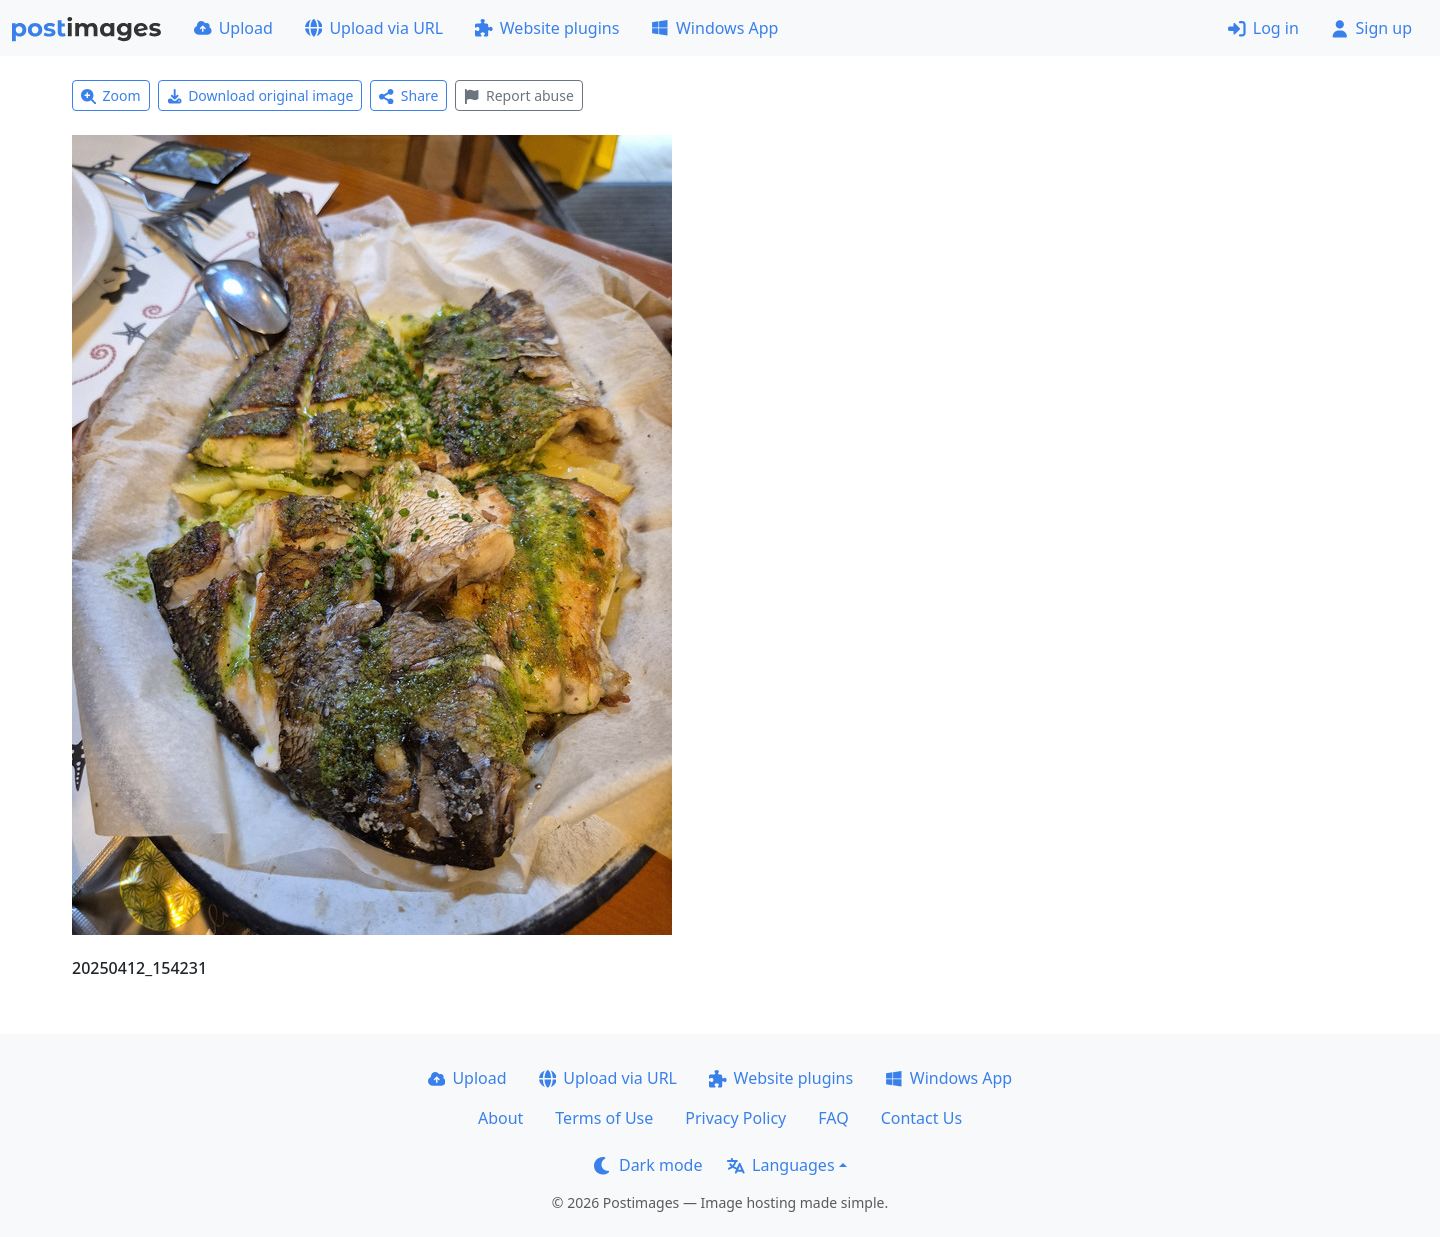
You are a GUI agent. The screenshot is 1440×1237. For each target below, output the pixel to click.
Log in (1263, 28)
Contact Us (921, 1118)
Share (408, 95)
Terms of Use (604, 1118)
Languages (780, 1165)
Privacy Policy (735, 1118)
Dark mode (648, 1165)
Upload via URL (374, 28)
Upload (233, 28)
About (500, 1118)
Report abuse (518, 95)
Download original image (260, 95)
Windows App (714, 28)
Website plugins (547, 28)
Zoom (111, 95)
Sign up (1371, 28)
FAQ (833, 1118)
